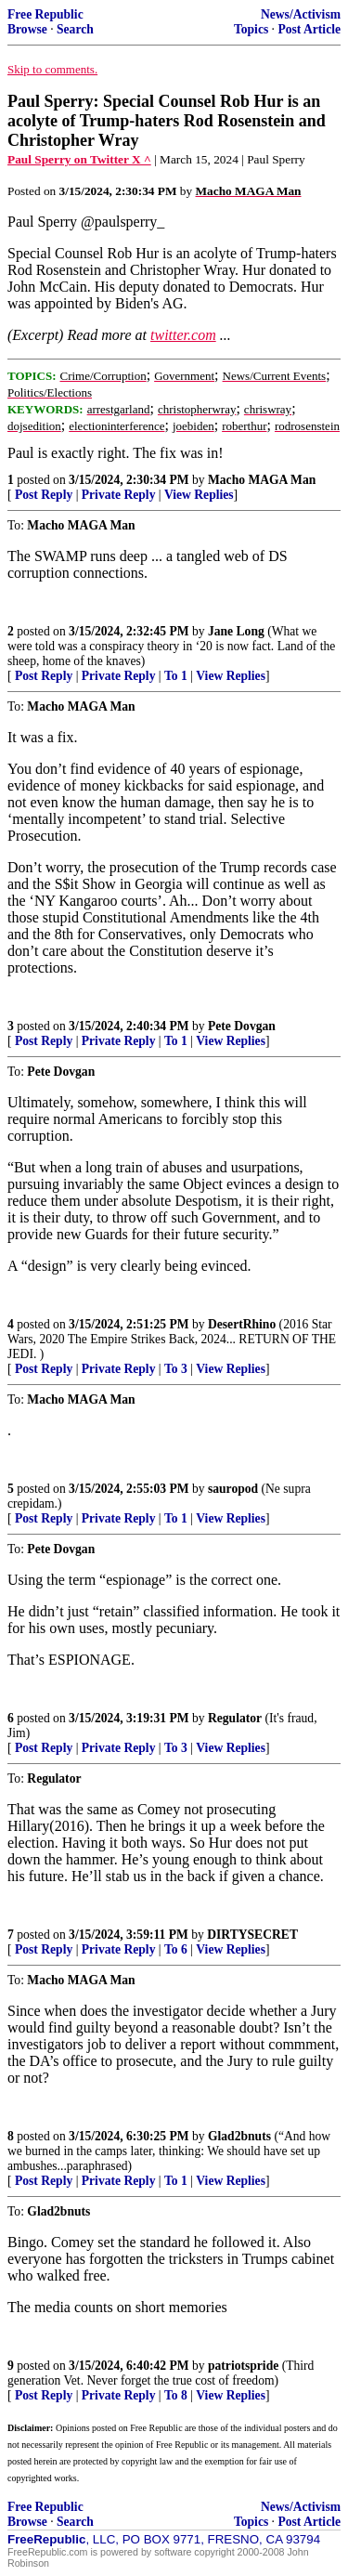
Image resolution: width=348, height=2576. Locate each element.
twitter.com (183, 335)
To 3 (175, 1369)
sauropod (233, 1489)
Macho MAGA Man (262, 480)
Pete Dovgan (242, 1026)
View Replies (199, 495)
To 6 (175, 1949)
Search (75, 29)
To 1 (175, 676)
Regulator (235, 1718)
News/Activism (301, 14)
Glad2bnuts (239, 2136)
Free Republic (45, 14)
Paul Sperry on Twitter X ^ (79, 159)
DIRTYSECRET (252, 1935)
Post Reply (43, 495)
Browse (27, 29)
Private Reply (119, 495)
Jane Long (236, 631)
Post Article (309, 29)
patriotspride (243, 2366)
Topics (251, 29)
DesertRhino (242, 1324)
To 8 (175, 2395)
